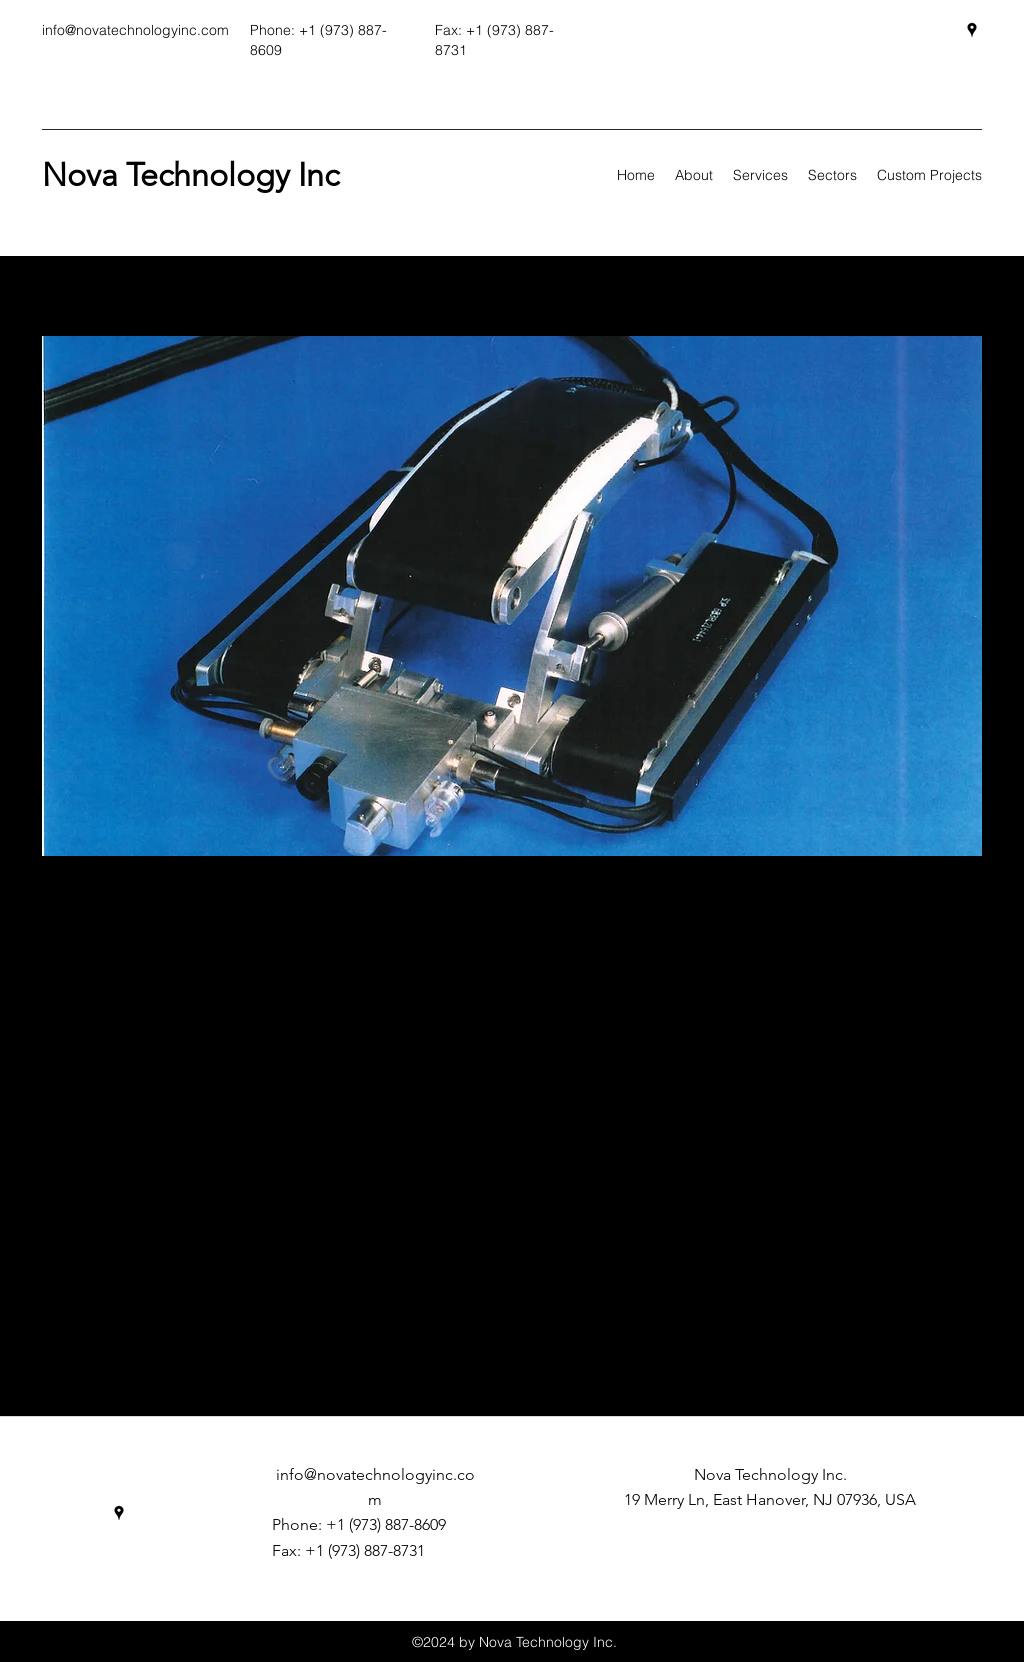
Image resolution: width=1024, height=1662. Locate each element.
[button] (512, 596)
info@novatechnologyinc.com (135, 30)
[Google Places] (972, 30)
